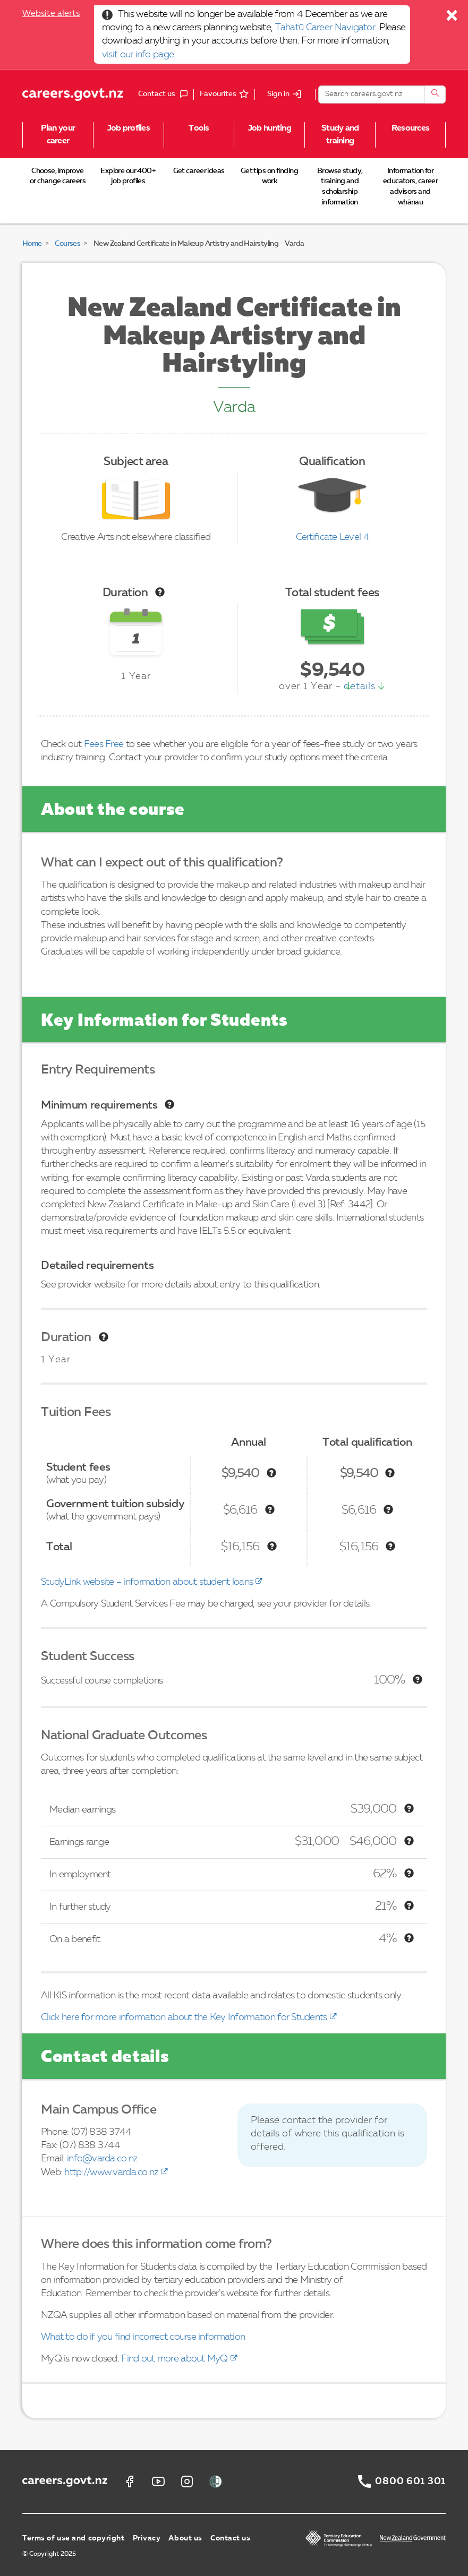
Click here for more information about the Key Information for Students (184, 2017)
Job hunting (269, 128)
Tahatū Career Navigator (325, 27)
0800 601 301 (410, 2481)
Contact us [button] (165, 94)
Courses (67, 243)
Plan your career (58, 134)
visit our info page (138, 54)
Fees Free (104, 744)
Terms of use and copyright (73, 2538)
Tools (199, 128)
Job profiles (128, 128)
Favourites (218, 94)
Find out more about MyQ (174, 2359)
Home (32, 243)
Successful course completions (102, 1681)
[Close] (452, 18)
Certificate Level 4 (332, 537)
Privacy (147, 2538)
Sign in (278, 94)
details (359, 686)
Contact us (230, 2538)
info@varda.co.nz (102, 2158)
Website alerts (51, 14)
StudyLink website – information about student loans (147, 1582)
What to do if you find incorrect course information (143, 2337)
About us (185, 2538)
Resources (411, 128)
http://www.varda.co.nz (111, 2172)
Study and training (340, 134)
